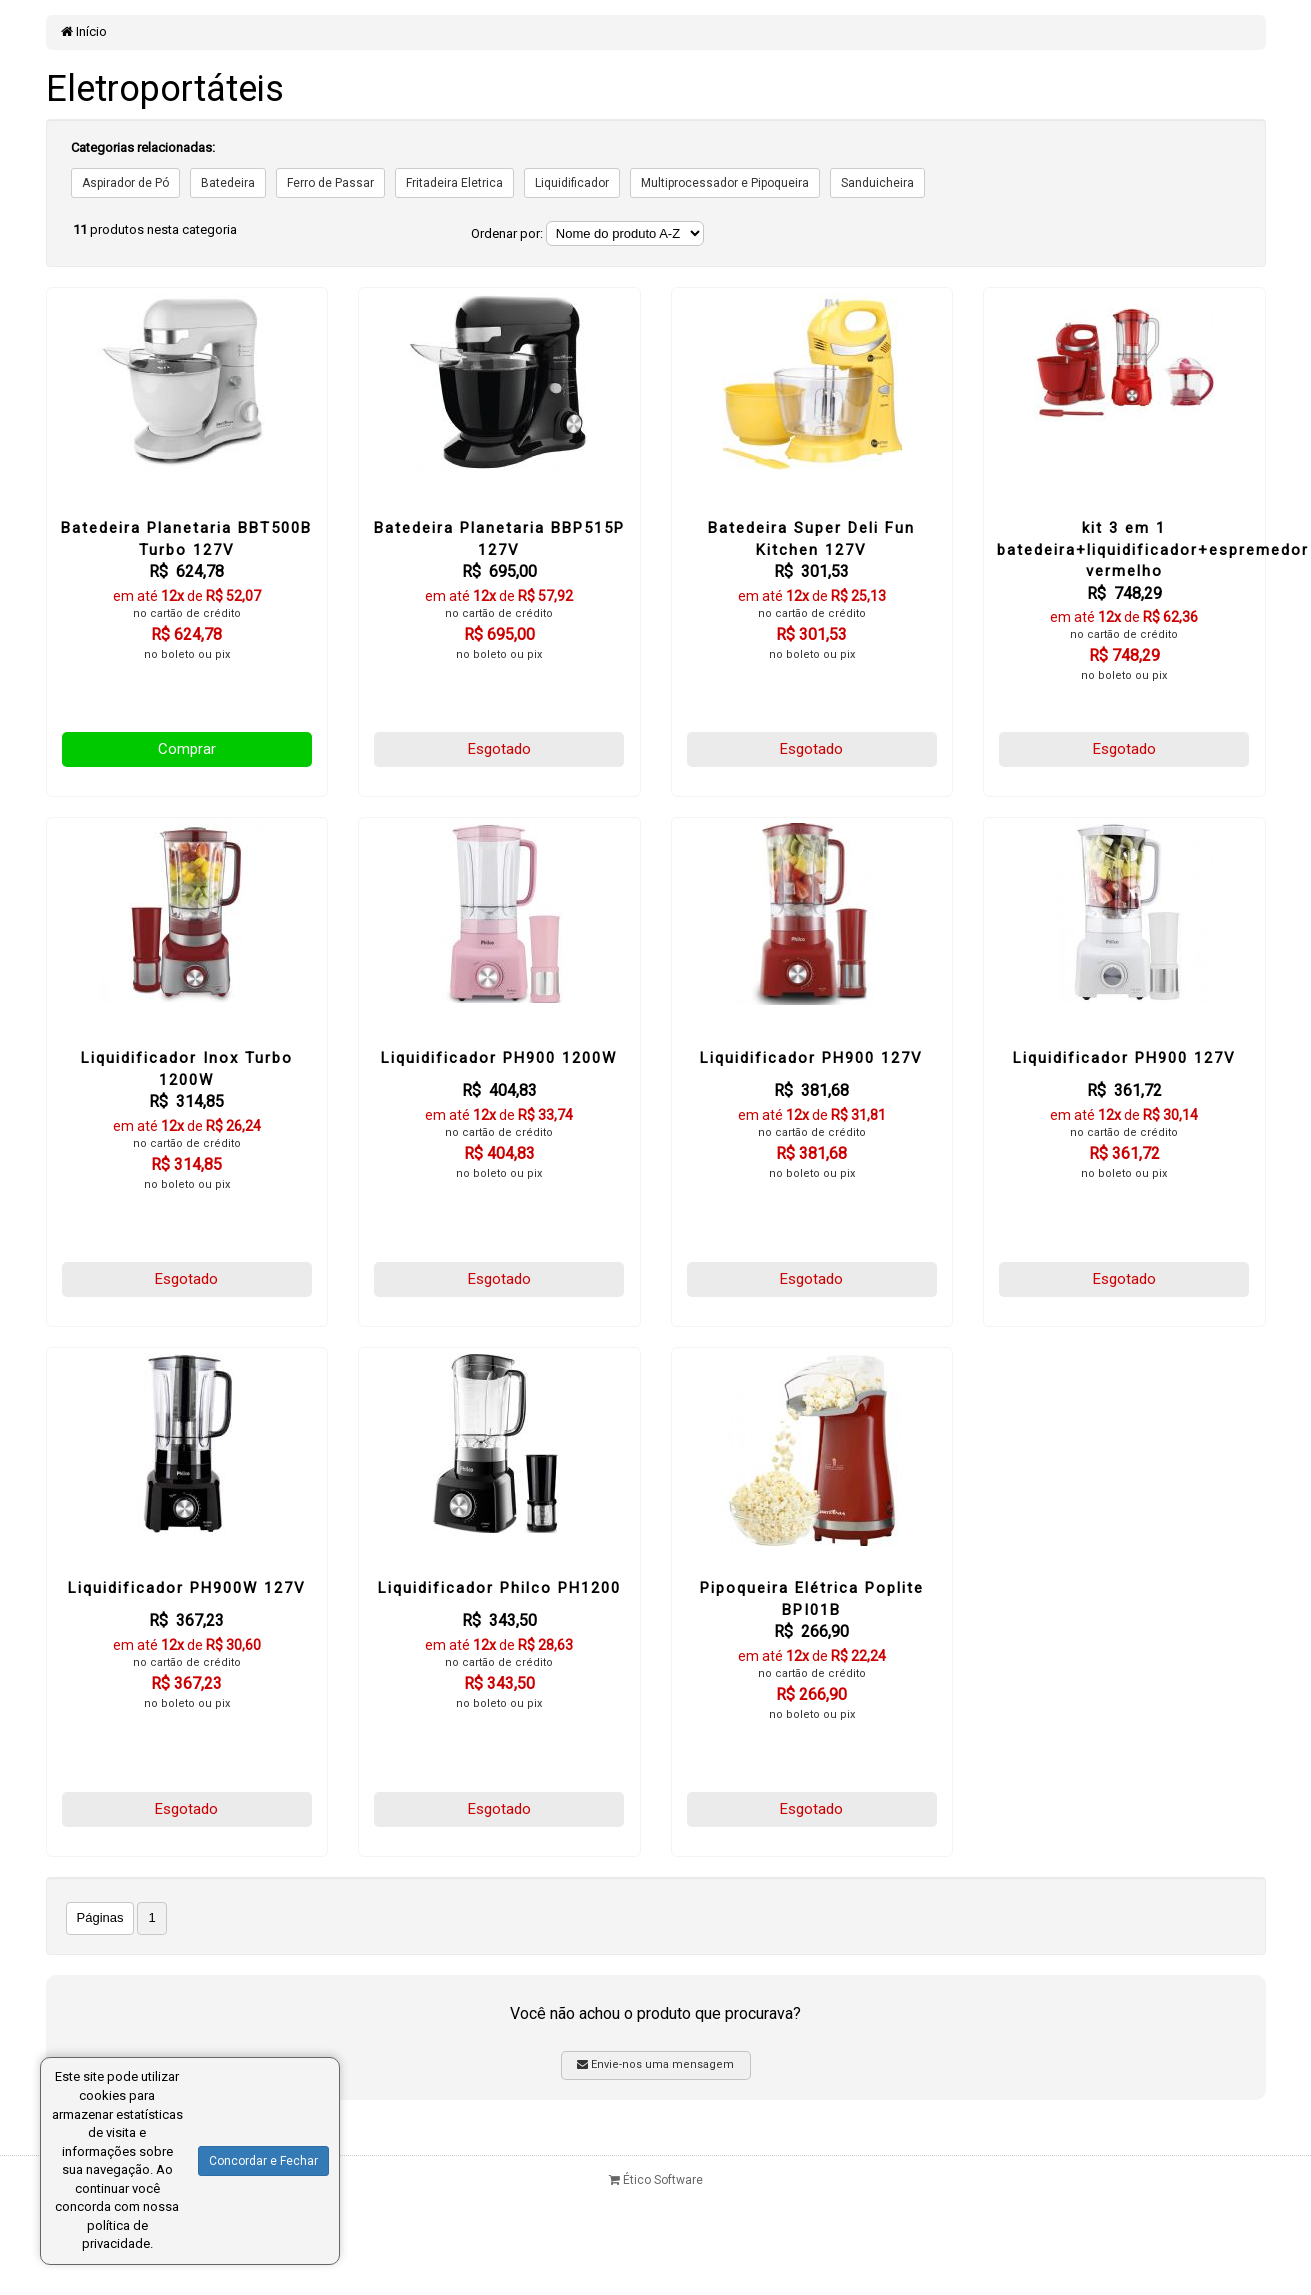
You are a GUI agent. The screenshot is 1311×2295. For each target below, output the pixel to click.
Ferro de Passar (330, 183)
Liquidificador (572, 183)
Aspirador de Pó (125, 183)
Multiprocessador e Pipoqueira (725, 183)
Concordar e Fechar (263, 2161)
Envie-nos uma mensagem (655, 2064)
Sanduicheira (877, 183)
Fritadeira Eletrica (454, 183)
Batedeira (228, 183)
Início (84, 31)
